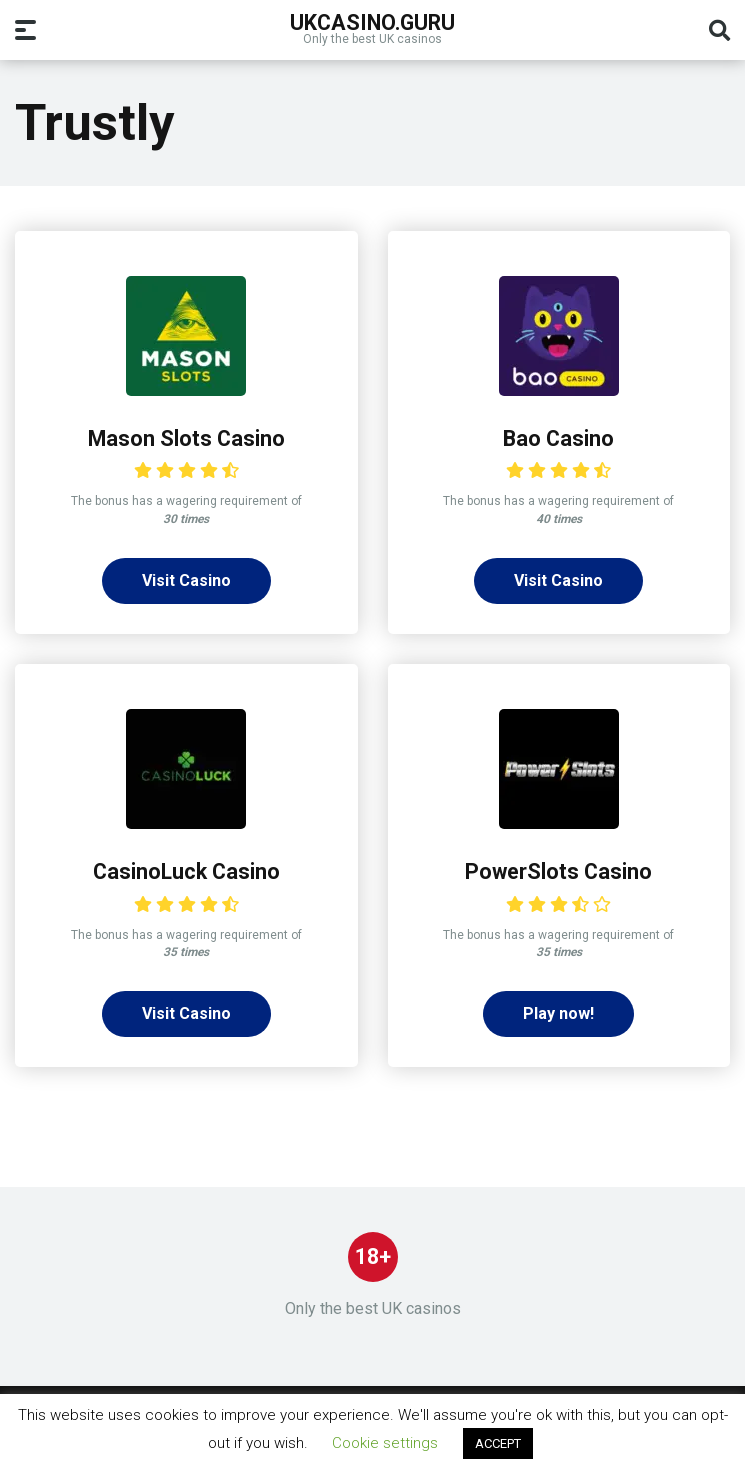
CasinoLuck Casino (186, 871)
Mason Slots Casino (186, 438)
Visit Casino (186, 580)
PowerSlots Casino (558, 871)
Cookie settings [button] (385, 1443)
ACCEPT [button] (498, 1443)
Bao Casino (558, 438)
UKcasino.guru (372, 21)
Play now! (558, 1013)
